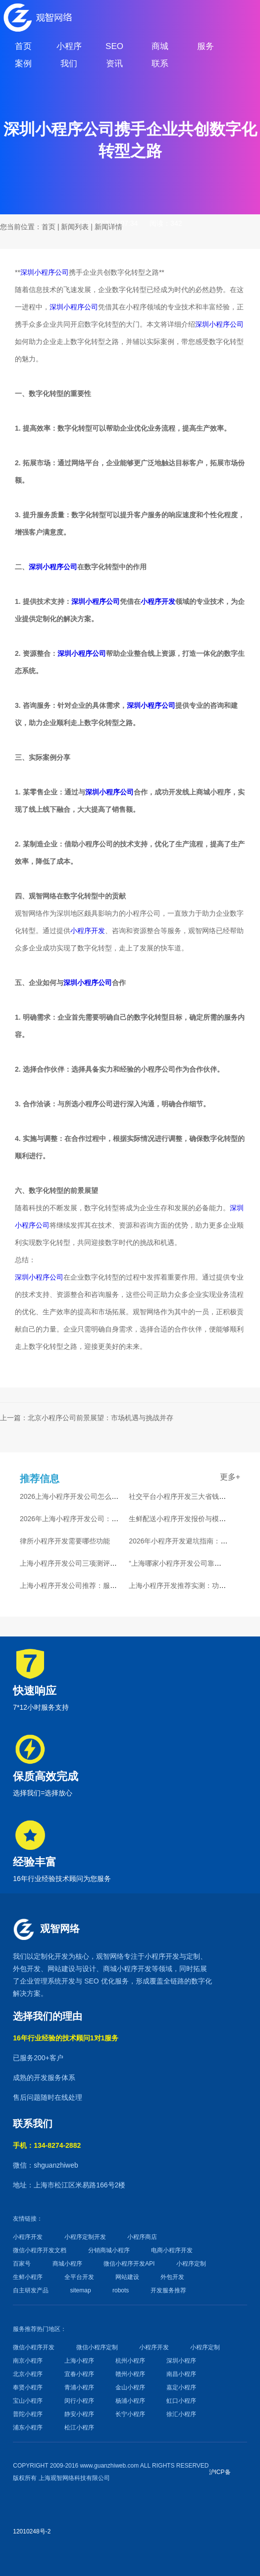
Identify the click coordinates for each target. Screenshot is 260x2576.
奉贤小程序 (28, 2387)
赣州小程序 (130, 2374)
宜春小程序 (79, 2374)
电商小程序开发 (172, 2250)
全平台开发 (79, 2277)
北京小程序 (28, 2374)
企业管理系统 (40, 1981)
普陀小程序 (28, 2414)
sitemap (80, 2290)
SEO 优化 (99, 1981)
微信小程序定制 (97, 2347)
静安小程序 (79, 2414)
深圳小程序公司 (44, 272)
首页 (48, 227)
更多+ (230, 1477)
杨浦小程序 (130, 2400)
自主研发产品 (31, 2290)
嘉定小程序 (181, 2387)
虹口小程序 (181, 2400)
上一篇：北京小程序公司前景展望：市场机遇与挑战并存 (86, 1418)
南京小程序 (28, 2360)
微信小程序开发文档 (39, 2250)
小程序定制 (191, 2263)
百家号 (22, 2263)
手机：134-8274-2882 (47, 2145)
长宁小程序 (130, 2414)
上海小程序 (79, 2360)
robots (120, 2290)
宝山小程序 (28, 2400)
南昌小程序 (181, 2374)
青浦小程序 (79, 2387)
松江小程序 (79, 2427)
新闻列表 (75, 227)
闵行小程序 (79, 2400)
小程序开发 (158, 601)
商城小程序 (120, 1969)
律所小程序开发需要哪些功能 (65, 1541)
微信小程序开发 (33, 2347)
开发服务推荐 (168, 2290)
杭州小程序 (130, 2360)
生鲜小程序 (28, 2277)
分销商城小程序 (109, 2250)
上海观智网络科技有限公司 (74, 2478)
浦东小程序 (28, 2427)
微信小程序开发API (129, 2263)
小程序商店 (142, 2236)
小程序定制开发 (85, 2236)
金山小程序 (130, 2387)
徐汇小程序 (181, 2414)
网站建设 (61, 1969)
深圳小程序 (181, 2360)
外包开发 (172, 2277)
